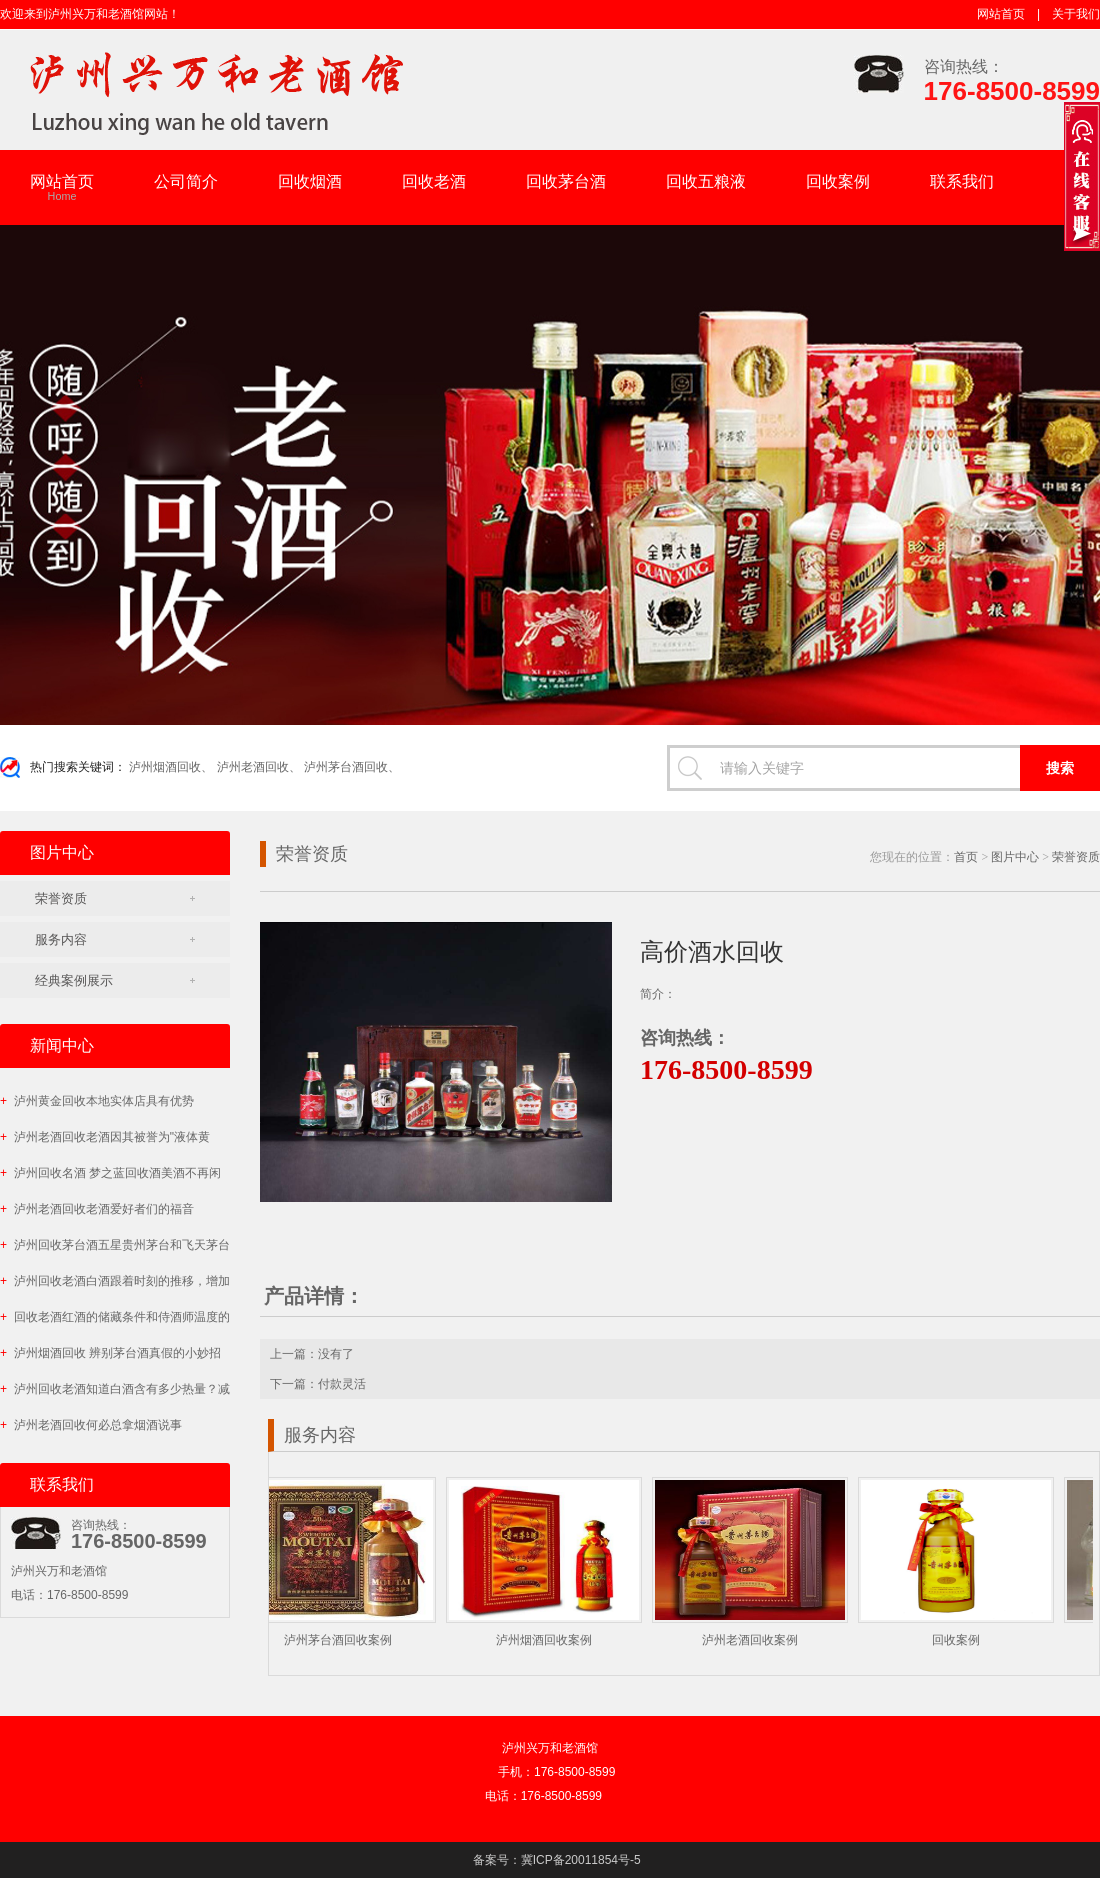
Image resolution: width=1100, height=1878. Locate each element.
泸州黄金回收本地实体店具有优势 (97, 1101)
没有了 (336, 1354)
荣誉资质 (61, 898)
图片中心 (1015, 857)
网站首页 (1001, 14)
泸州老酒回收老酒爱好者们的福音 (97, 1209)
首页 (966, 857)
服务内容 (61, 939)
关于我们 (1076, 14)
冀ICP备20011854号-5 (581, 1860)
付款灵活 (342, 1384)
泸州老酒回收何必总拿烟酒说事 (91, 1425)
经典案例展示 (74, 980)
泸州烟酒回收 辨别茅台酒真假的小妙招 (110, 1353)
